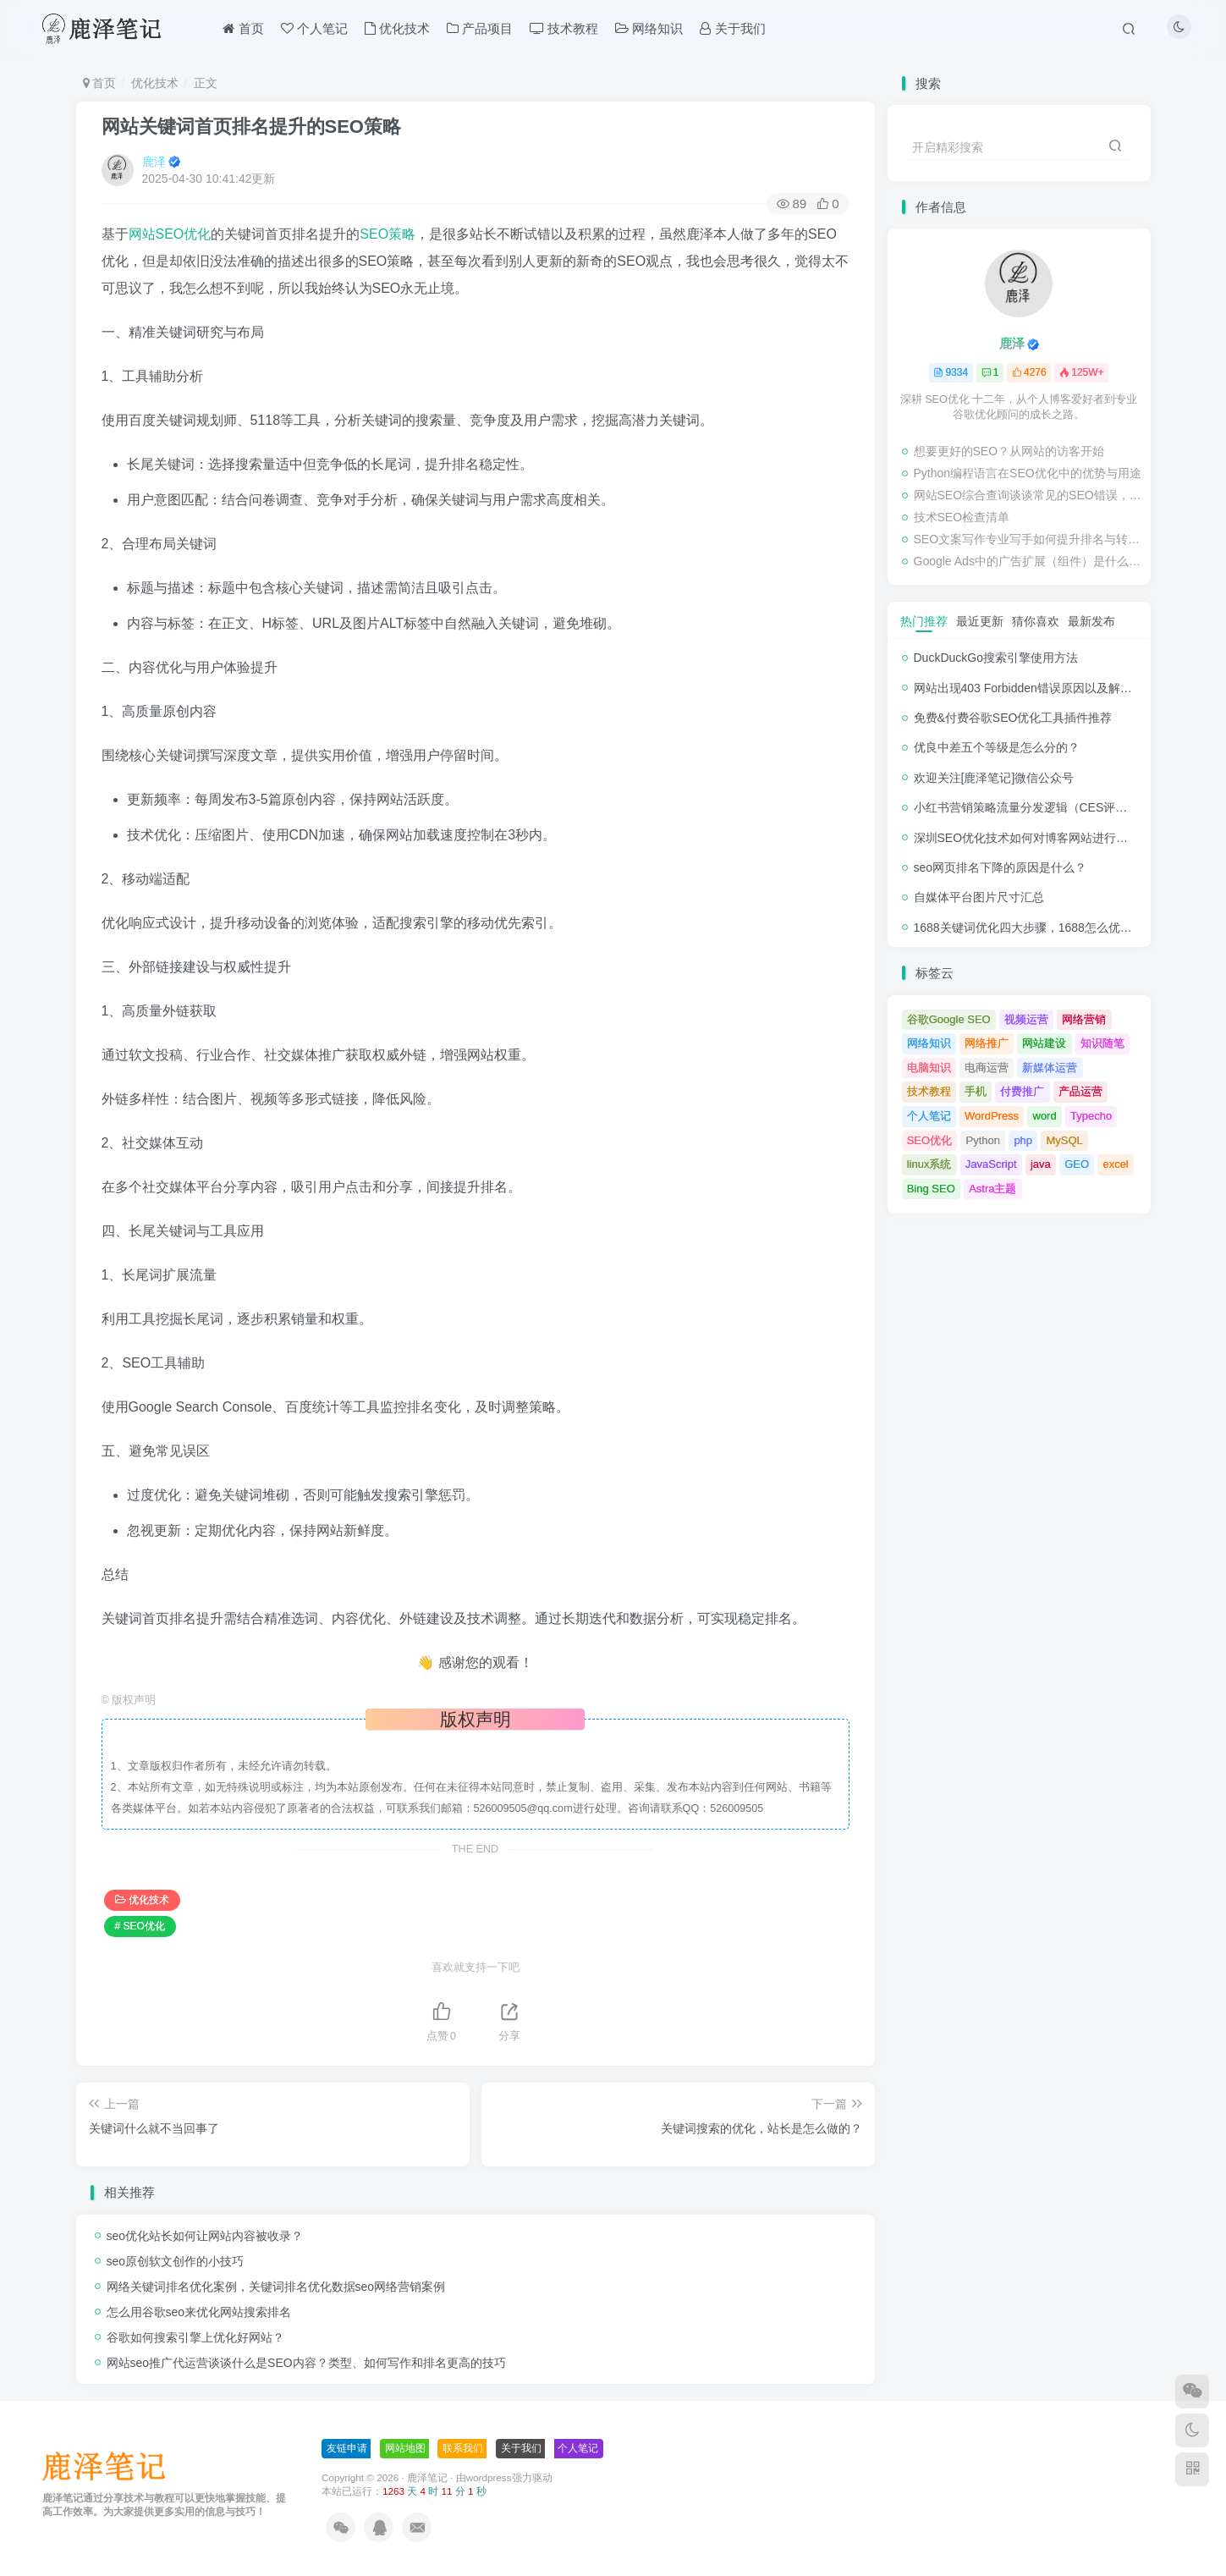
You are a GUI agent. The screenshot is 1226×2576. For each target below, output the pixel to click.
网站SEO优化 (170, 234)
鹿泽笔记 (427, 2477)
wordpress (489, 2477)
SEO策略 (387, 234)
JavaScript (991, 1164)
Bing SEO (931, 1188)
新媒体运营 (1049, 1067)
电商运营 (987, 1067)
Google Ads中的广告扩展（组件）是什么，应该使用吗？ (1028, 561)
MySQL (1064, 1140)
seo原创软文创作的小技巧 (176, 2261)
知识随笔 (1102, 1043)
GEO (1076, 1164)
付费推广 (1022, 1091)
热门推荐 (924, 621)
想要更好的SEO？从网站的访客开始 (1009, 451)
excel (1115, 1164)
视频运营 (1026, 1019)
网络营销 (1084, 1019)
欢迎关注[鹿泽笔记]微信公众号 (994, 777)
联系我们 (463, 2448)
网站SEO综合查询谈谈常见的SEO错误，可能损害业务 (1028, 495)
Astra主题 (992, 1188)
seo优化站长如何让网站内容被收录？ (205, 2236)
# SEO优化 (140, 1926)
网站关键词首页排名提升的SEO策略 (251, 126)
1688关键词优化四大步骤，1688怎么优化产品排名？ (1052, 927)
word (1045, 1115)
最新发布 (1091, 621)
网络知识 (929, 1043)
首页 (100, 83)
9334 (950, 372)
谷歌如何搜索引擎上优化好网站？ (195, 2337)
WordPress (992, 1115)
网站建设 (1044, 1043)
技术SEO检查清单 (962, 517)
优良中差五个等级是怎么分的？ (997, 747)
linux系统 (929, 1164)
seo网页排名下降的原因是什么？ (1000, 867)
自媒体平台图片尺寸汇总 (979, 897)
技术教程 (929, 1091)
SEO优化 (929, 1140)
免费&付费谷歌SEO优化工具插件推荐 (1013, 717)
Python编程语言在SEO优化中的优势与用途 (1027, 473)
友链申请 (347, 2448)
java (1041, 1164)
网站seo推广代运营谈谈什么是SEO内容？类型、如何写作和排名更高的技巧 (306, 2363)
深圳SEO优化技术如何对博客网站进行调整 (1027, 838)
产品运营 (1080, 1091)
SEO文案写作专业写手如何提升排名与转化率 (1028, 539)
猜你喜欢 (1035, 621)
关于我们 (521, 2448)
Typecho (1091, 1115)
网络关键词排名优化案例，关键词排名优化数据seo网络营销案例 (276, 2286)
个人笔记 (929, 1115)
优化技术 (155, 83)
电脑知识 (929, 1067)
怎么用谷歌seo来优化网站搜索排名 (199, 2312)
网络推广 (987, 1043)
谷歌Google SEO (949, 1019)
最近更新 (979, 621)
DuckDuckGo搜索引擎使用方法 (996, 657)
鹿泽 (154, 161)
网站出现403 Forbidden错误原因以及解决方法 (1035, 688)
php (1023, 1140)
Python (983, 1140)
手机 (976, 1091)
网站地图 (405, 2448)
